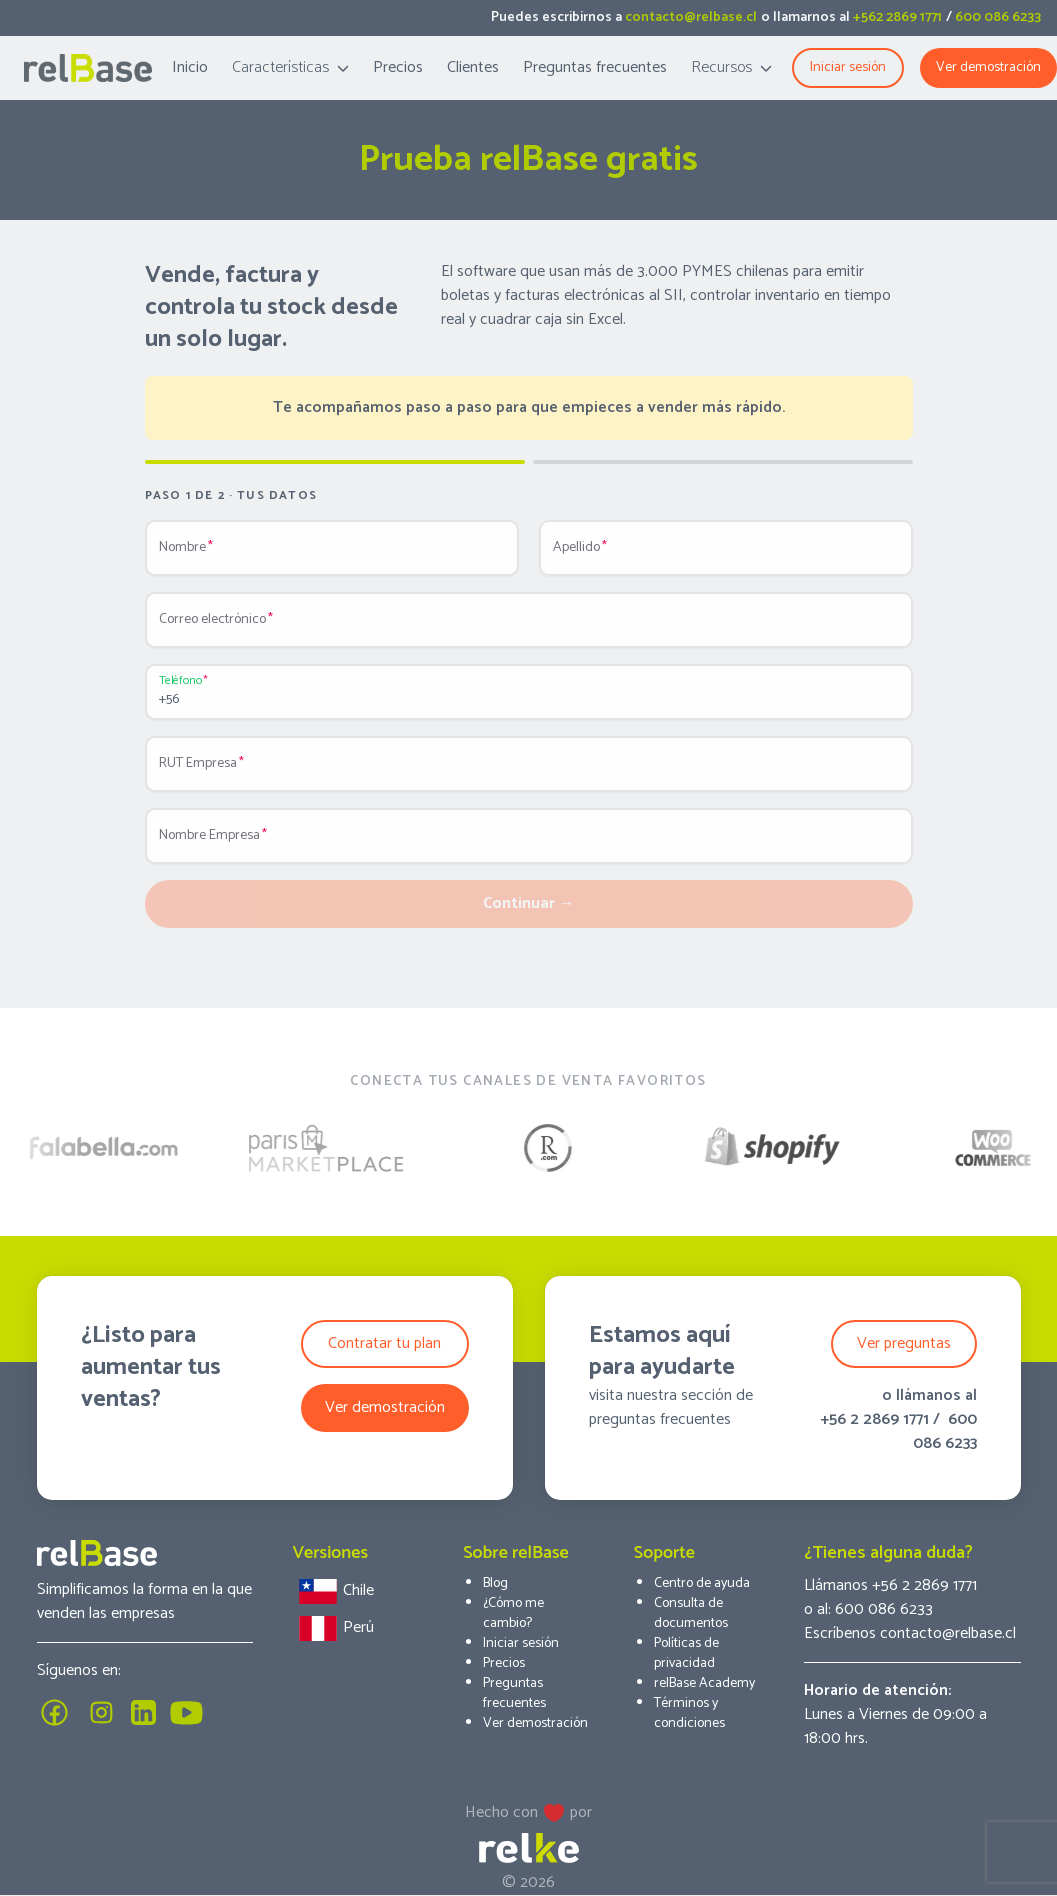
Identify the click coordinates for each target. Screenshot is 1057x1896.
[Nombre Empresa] (529, 844)
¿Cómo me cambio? (513, 1613)
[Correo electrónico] (529, 628)
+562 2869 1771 (897, 17)
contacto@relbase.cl (691, 17)
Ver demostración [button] (385, 1407)
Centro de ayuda (702, 1583)
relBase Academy (704, 1683)
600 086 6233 (998, 17)
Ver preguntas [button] (904, 1343)
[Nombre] (332, 556)
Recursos (731, 67)
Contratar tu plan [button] (384, 1343)
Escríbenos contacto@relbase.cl (910, 1633)
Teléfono (180, 681)
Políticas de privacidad (686, 1653)
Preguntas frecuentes (595, 68)
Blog (495, 1583)
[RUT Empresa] (529, 772)
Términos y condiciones (689, 1713)
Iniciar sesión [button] (848, 67)
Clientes (473, 68)
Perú (333, 1628)
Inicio (190, 68)
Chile (333, 1591)
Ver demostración (988, 67)
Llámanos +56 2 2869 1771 (890, 1585)
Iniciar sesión (521, 1643)
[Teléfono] (529, 700)
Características (290, 67)
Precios (398, 68)
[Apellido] (726, 556)
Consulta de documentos (691, 1613)
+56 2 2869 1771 (874, 1419)
